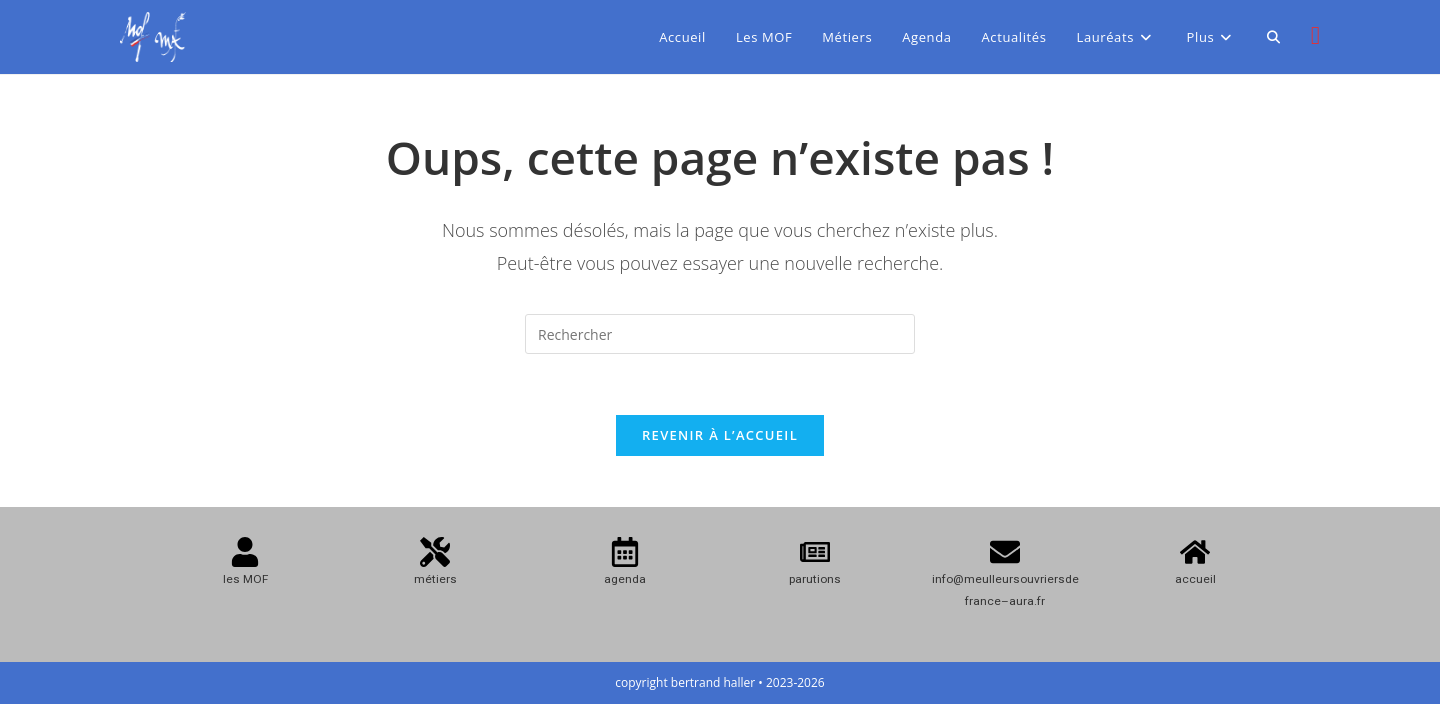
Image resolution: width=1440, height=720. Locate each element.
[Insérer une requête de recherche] (720, 334)
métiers (435, 579)
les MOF (245, 579)
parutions (815, 579)
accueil (1195, 579)
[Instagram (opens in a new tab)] (1315, 35)
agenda (625, 579)
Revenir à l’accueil (720, 435)
